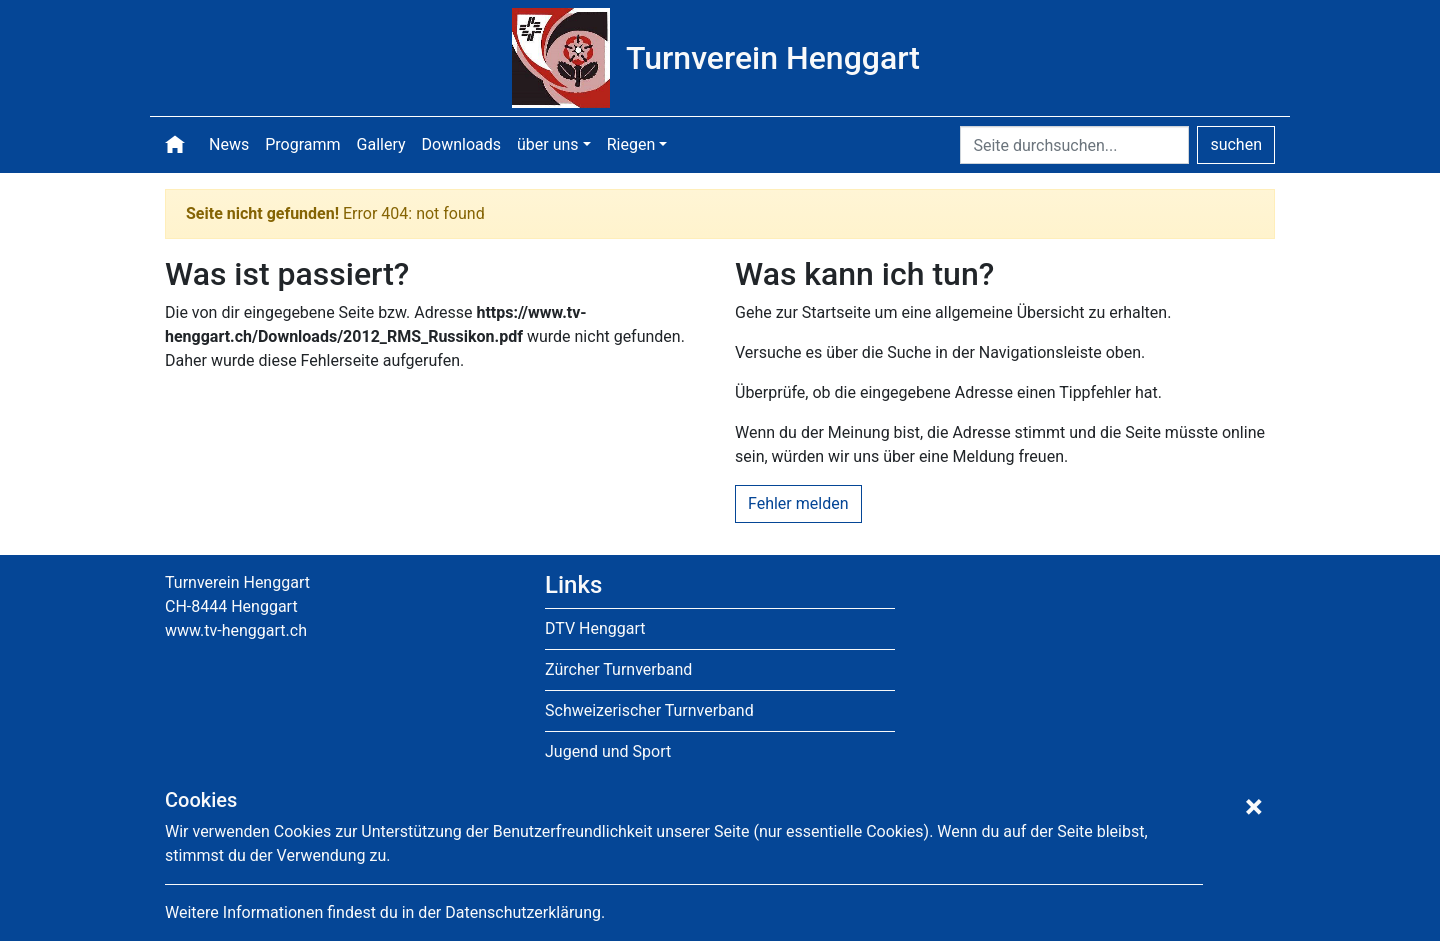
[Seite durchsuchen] (1074, 145)
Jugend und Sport (608, 751)
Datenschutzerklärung (523, 912)
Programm (302, 144)
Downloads (461, 144)
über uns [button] (548, 144)
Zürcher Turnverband (618, 669)
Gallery (381, 144)
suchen (1236, 144)
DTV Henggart (595, 628)
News (229, 144)
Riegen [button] (631, 144)
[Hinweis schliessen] (1254, 807)
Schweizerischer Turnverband (649, 710)
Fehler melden (798, 503)
